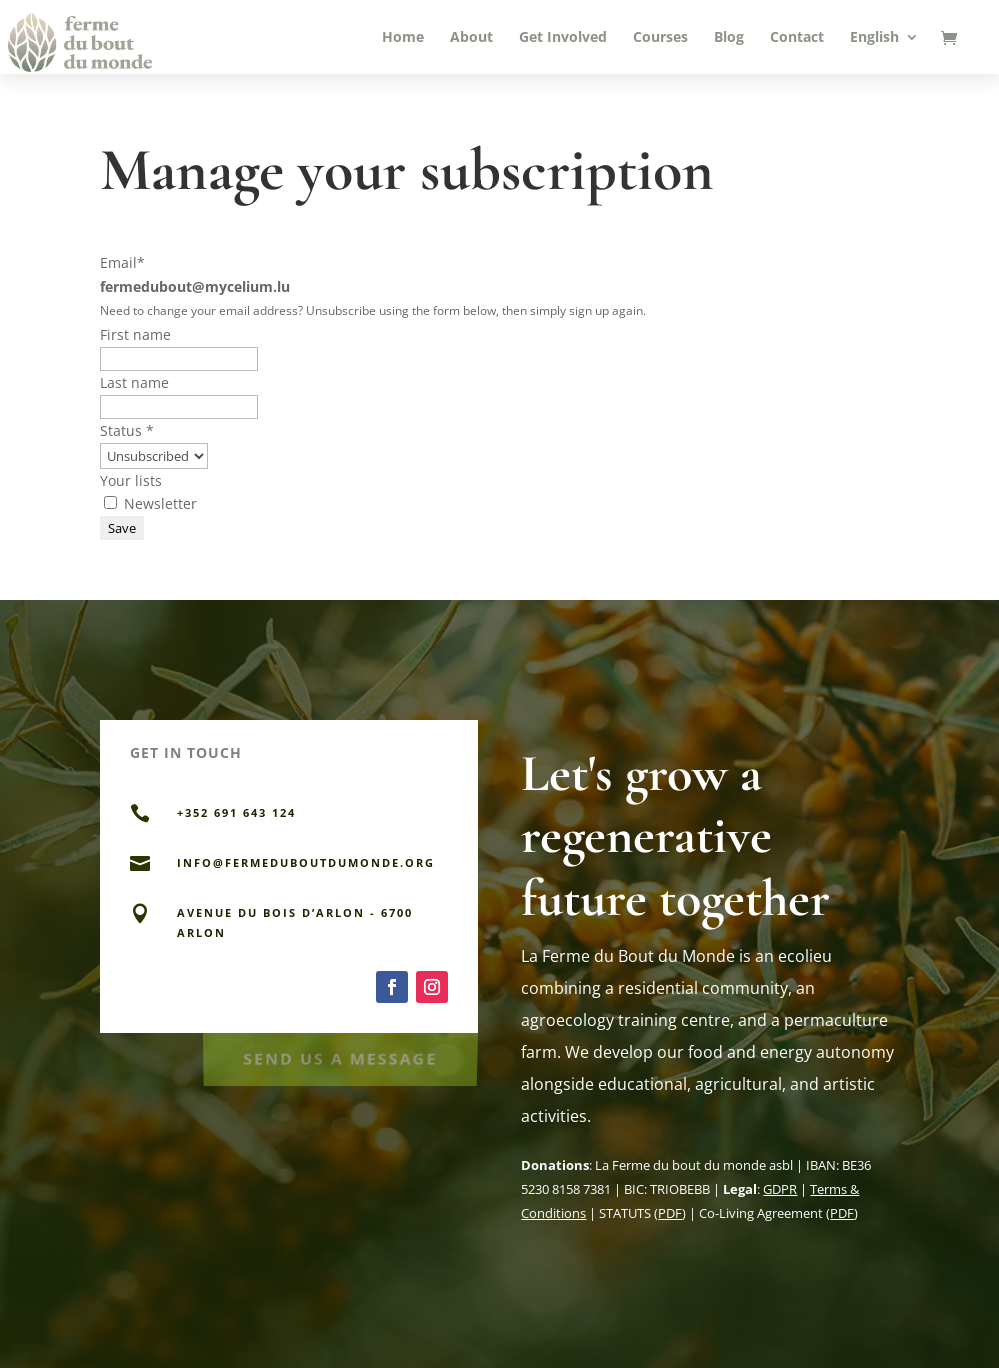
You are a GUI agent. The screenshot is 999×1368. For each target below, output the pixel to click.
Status (127, 430)
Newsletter (150, 503)
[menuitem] (884, 52)
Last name (134, 382)
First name (135, 334)
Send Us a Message (340, 1055)
